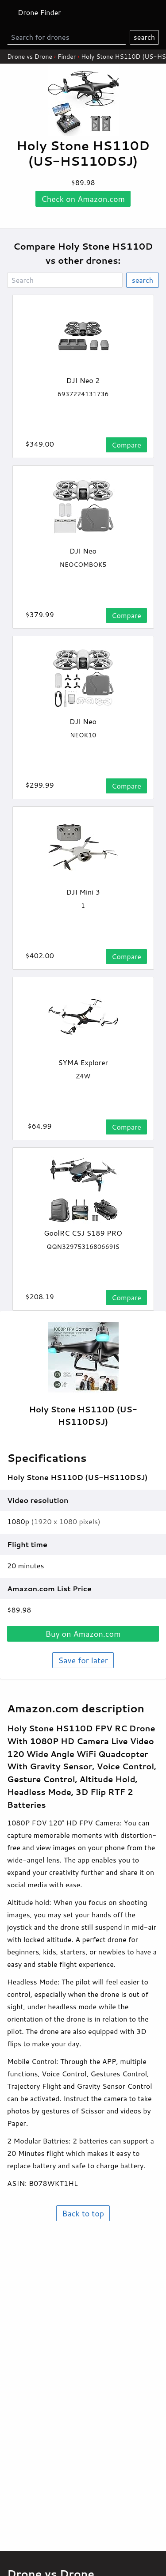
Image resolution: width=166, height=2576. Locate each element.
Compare (126, 445)
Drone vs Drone (29, 56)
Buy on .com (83, 1633)
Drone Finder (39, 12)
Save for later (83, 1660)
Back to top (83, 2213)
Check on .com (83, 199)
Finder (67, 56)
